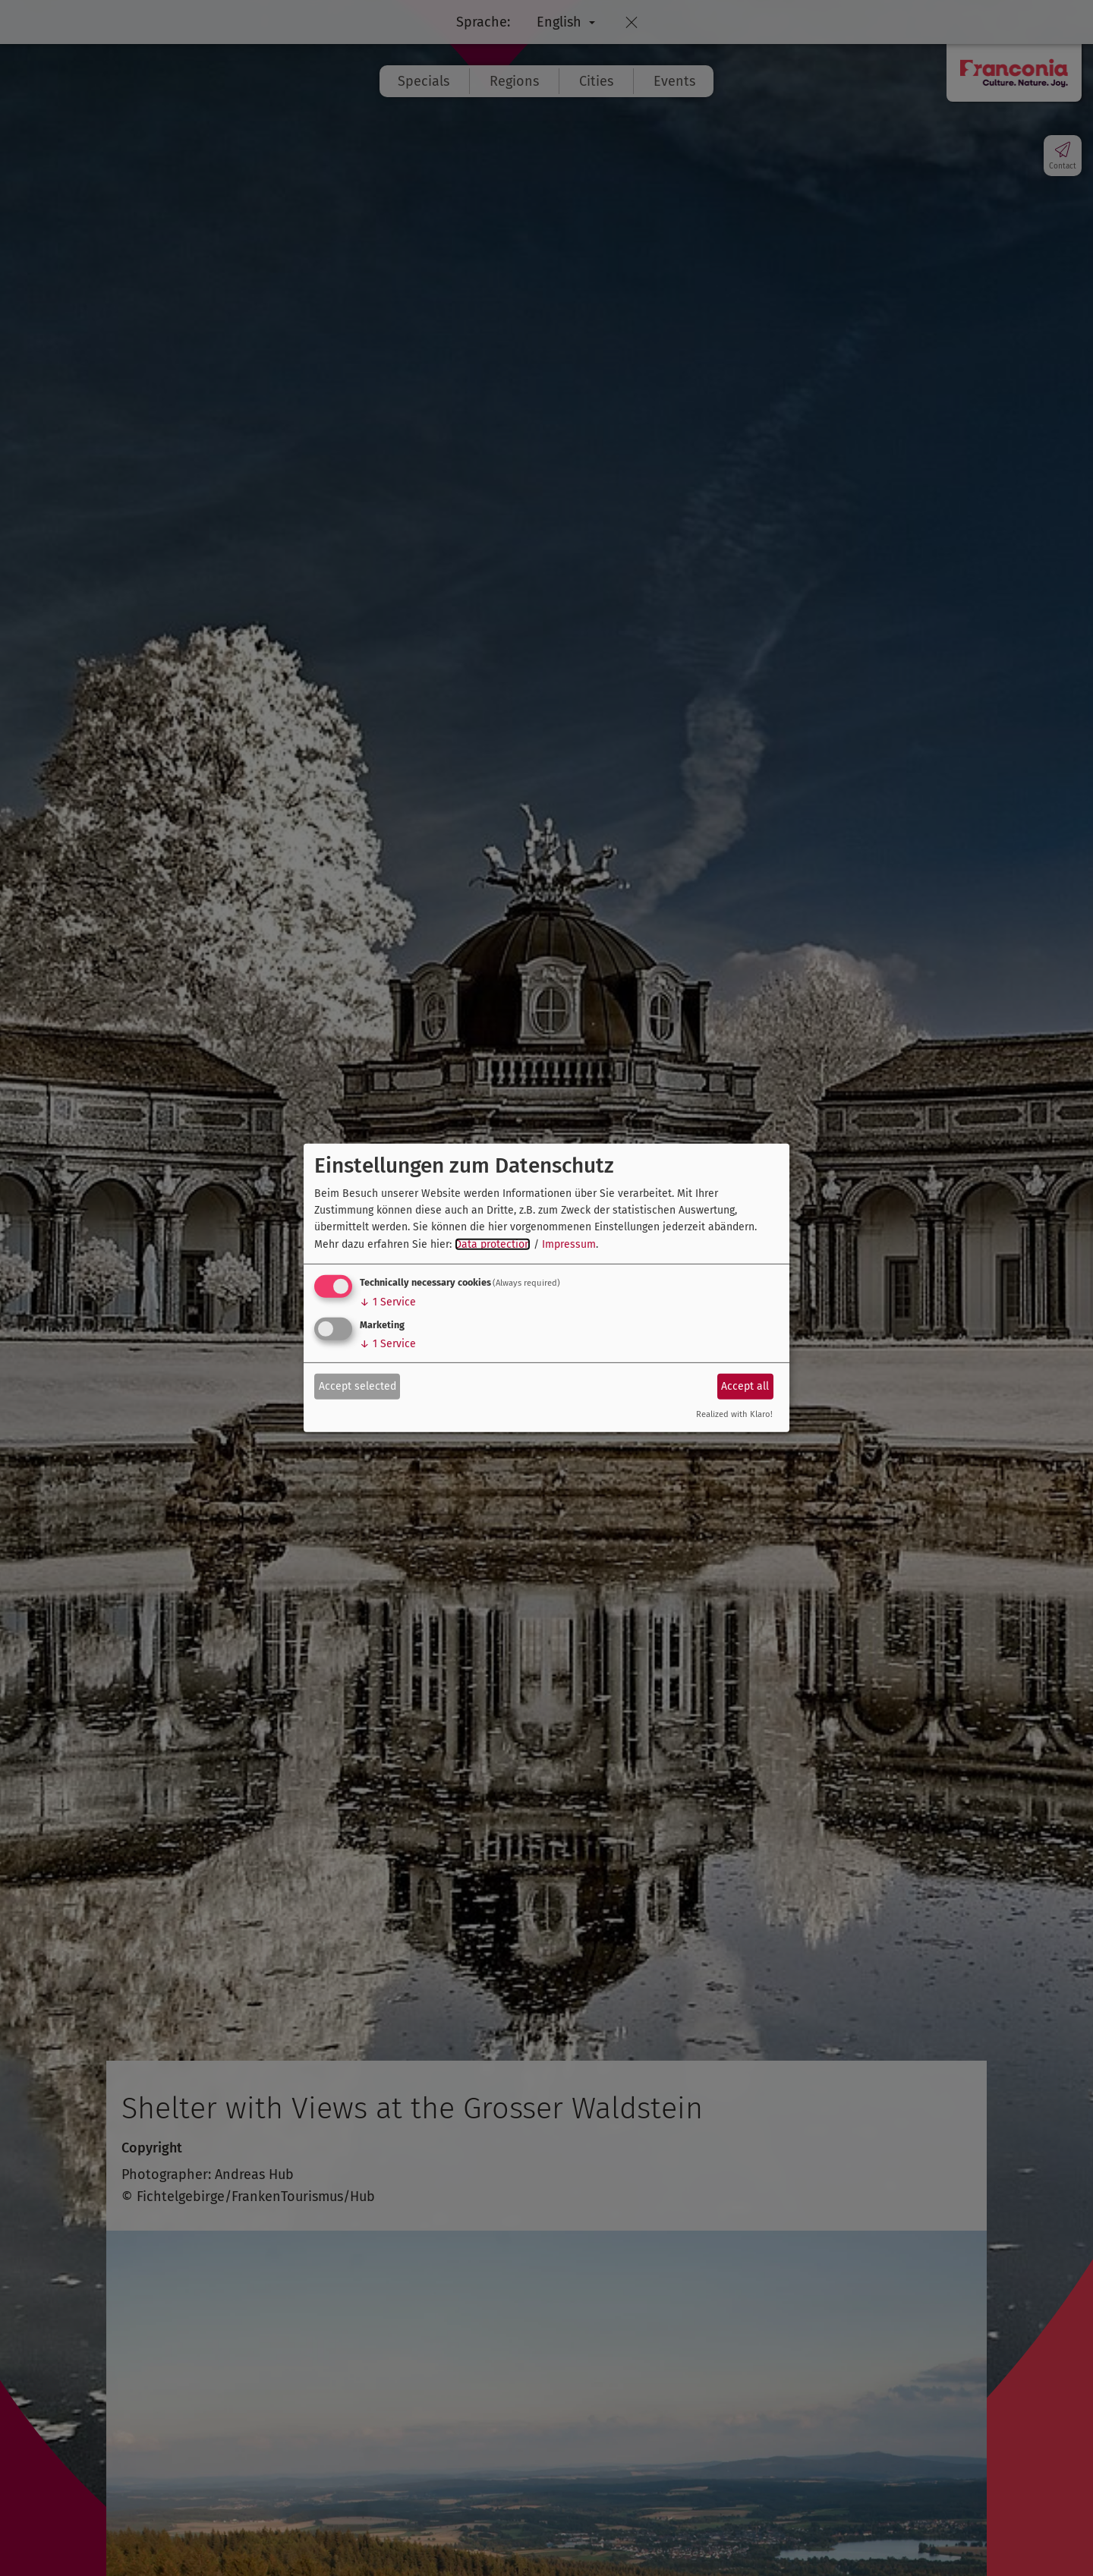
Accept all (745, 1385)
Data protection (493, 1244)
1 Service (388, 1302)
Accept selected (357, 1385)
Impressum (569, 1244)
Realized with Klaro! (734, 1414)
